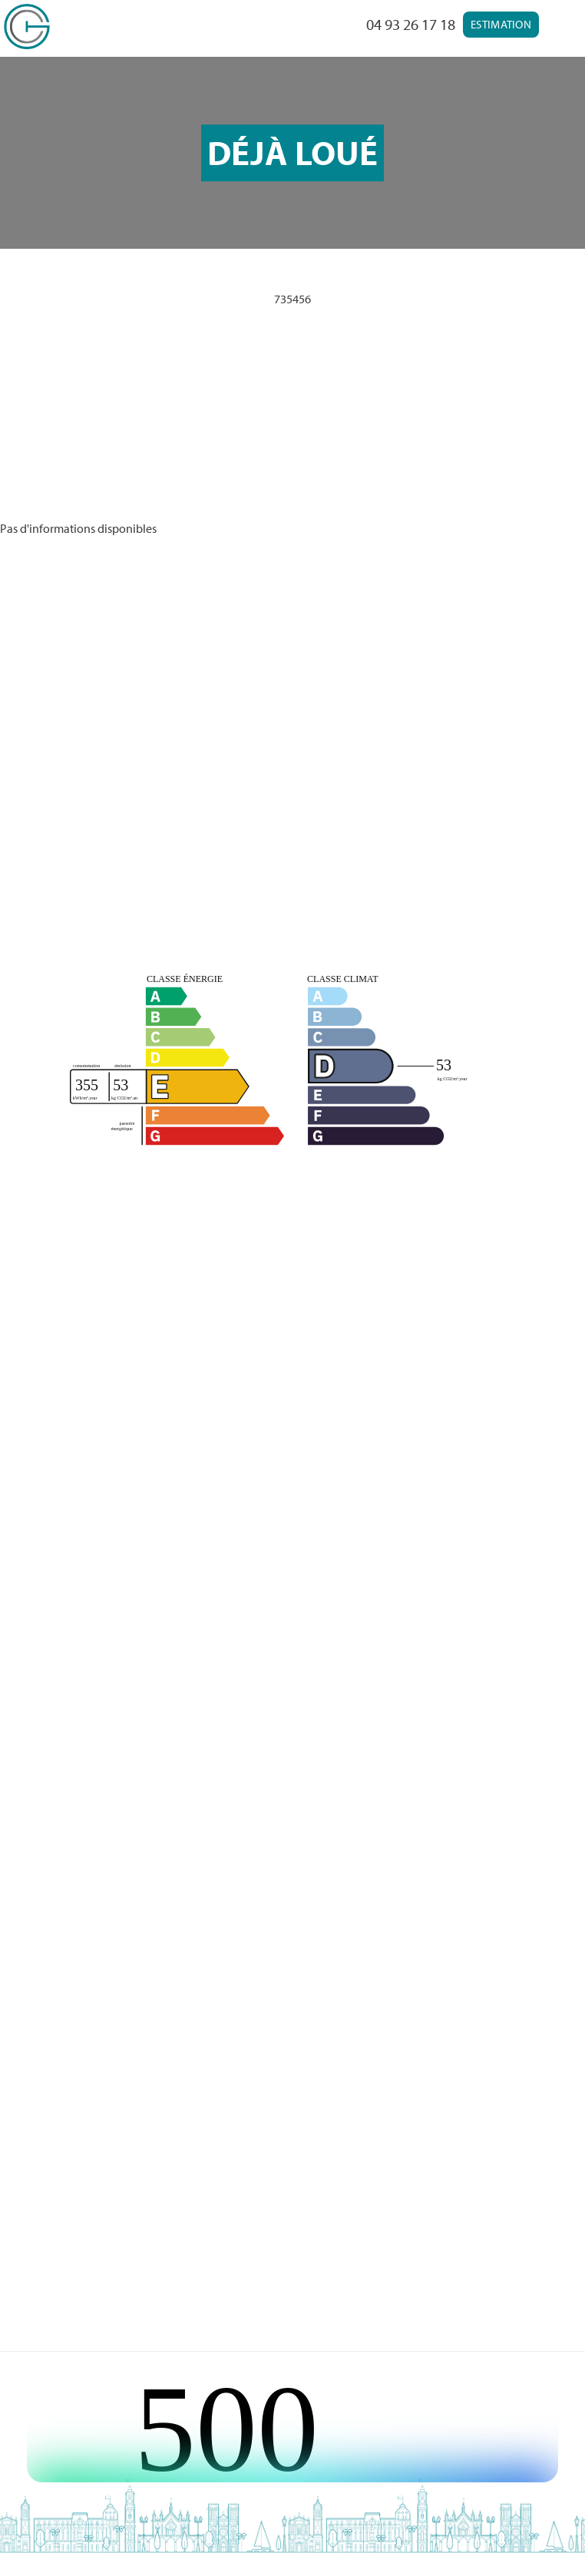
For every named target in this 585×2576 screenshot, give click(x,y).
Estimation (501, 24)
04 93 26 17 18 (410, 24)
